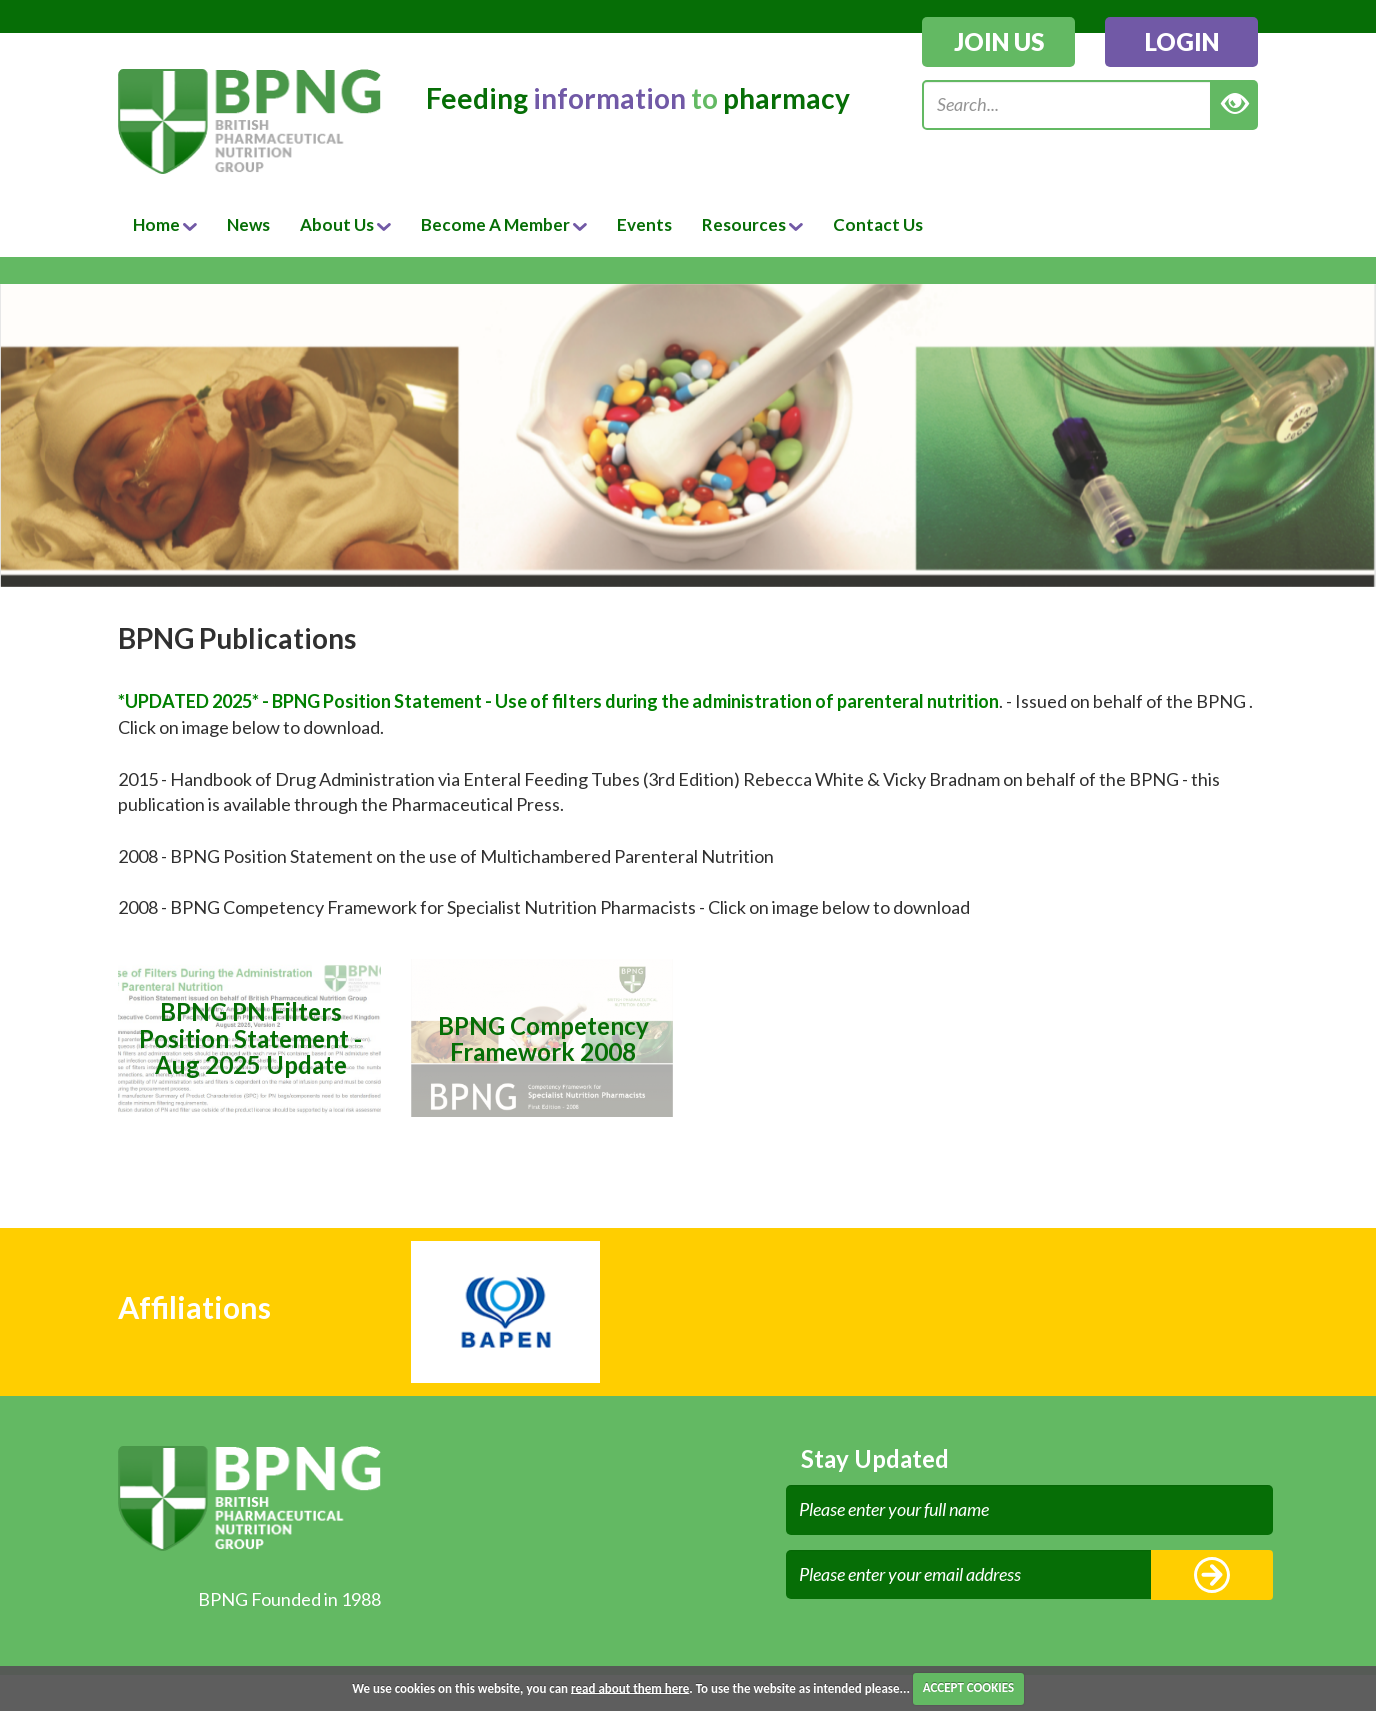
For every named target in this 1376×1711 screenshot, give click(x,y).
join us (999, 41)
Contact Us (878, 224)
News (248, 224)
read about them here (630, 1687)
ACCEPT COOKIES (968, 1687)
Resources (752, 224)
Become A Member (504, 224)
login (1182, 41)
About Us (345, 224)
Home (165, 224)
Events (644, 224)
